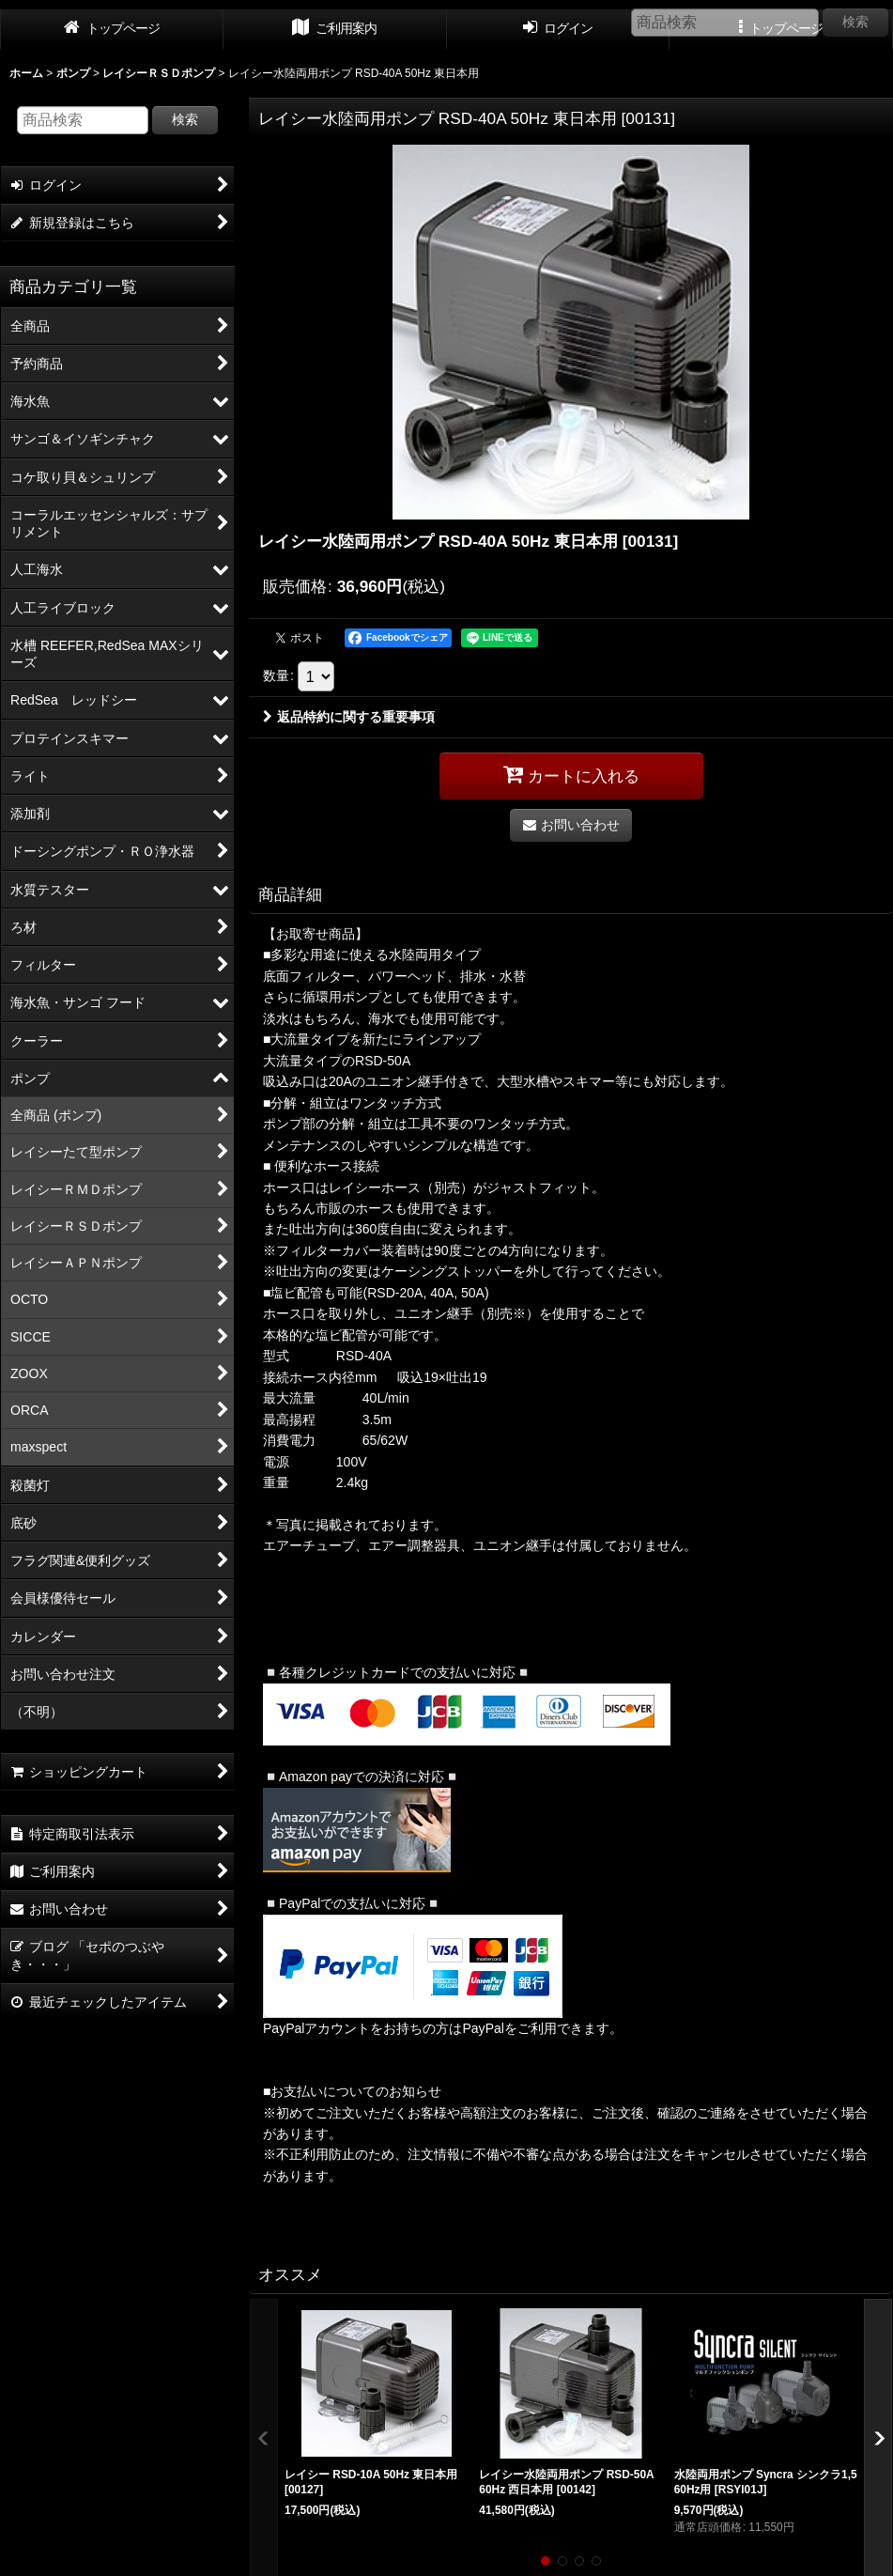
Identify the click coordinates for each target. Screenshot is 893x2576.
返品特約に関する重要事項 (349, 716)
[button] (545, 2561)
